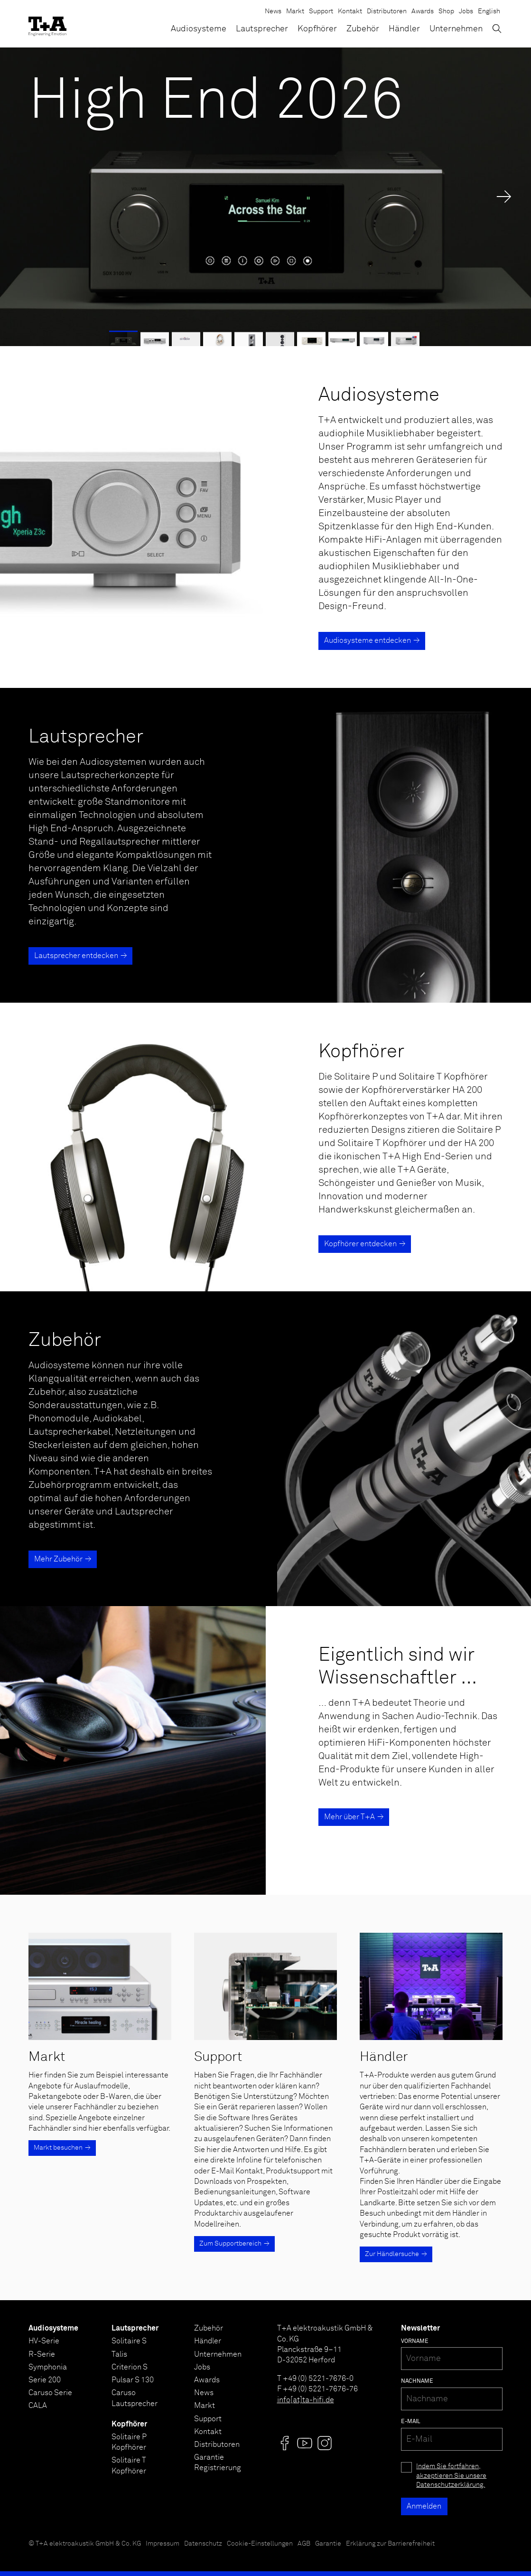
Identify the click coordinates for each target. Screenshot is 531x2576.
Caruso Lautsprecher (135, 2398)
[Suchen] (497, 28)
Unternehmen (456, 29)
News (273, 11)
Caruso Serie (50, 2393)
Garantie (328, 2543)
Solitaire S (129, 2341)
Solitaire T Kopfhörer (129, 2465)
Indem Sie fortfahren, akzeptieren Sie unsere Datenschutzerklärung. (451, 2475)
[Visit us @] (284, 2443)
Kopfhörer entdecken (360, 1244)
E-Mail (410, 2422)
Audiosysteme (198, 29)
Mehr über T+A (349, 1817)
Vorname (415, 2341)
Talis (119, 2354)
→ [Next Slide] (504, 197)
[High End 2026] (265, 196)
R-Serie (41, 2354)
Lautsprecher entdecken (76, 955)
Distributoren (387, 11)
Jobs (466, 11)
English (489, 11)
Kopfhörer (317, 29)
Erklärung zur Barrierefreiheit (390, 2543)
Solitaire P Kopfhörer (129, 2442)
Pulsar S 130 (133, 2380)
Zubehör (362, 29)
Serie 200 (44, 2380)
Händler (404, 29)
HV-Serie (43, 2341)
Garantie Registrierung (217, 2463)
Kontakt (350, 11)
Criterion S (130, 2367)
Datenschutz (203, 2543)
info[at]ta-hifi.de (305, 2400)
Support (321, 11)
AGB (304, 2543)
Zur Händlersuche (392, 2254)
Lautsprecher (262, 29)
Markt (295, 11)
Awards (422, 11)
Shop (446, 11)
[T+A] (47, 24)
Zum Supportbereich (230, 2243)
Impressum (162, 2543)
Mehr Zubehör (58, 1559)
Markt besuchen (58, 2147)
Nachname (417, 2381)
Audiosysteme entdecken (367, 640)
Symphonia (47, 2367)
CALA (37, 2405)
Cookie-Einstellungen (260, 2543)
